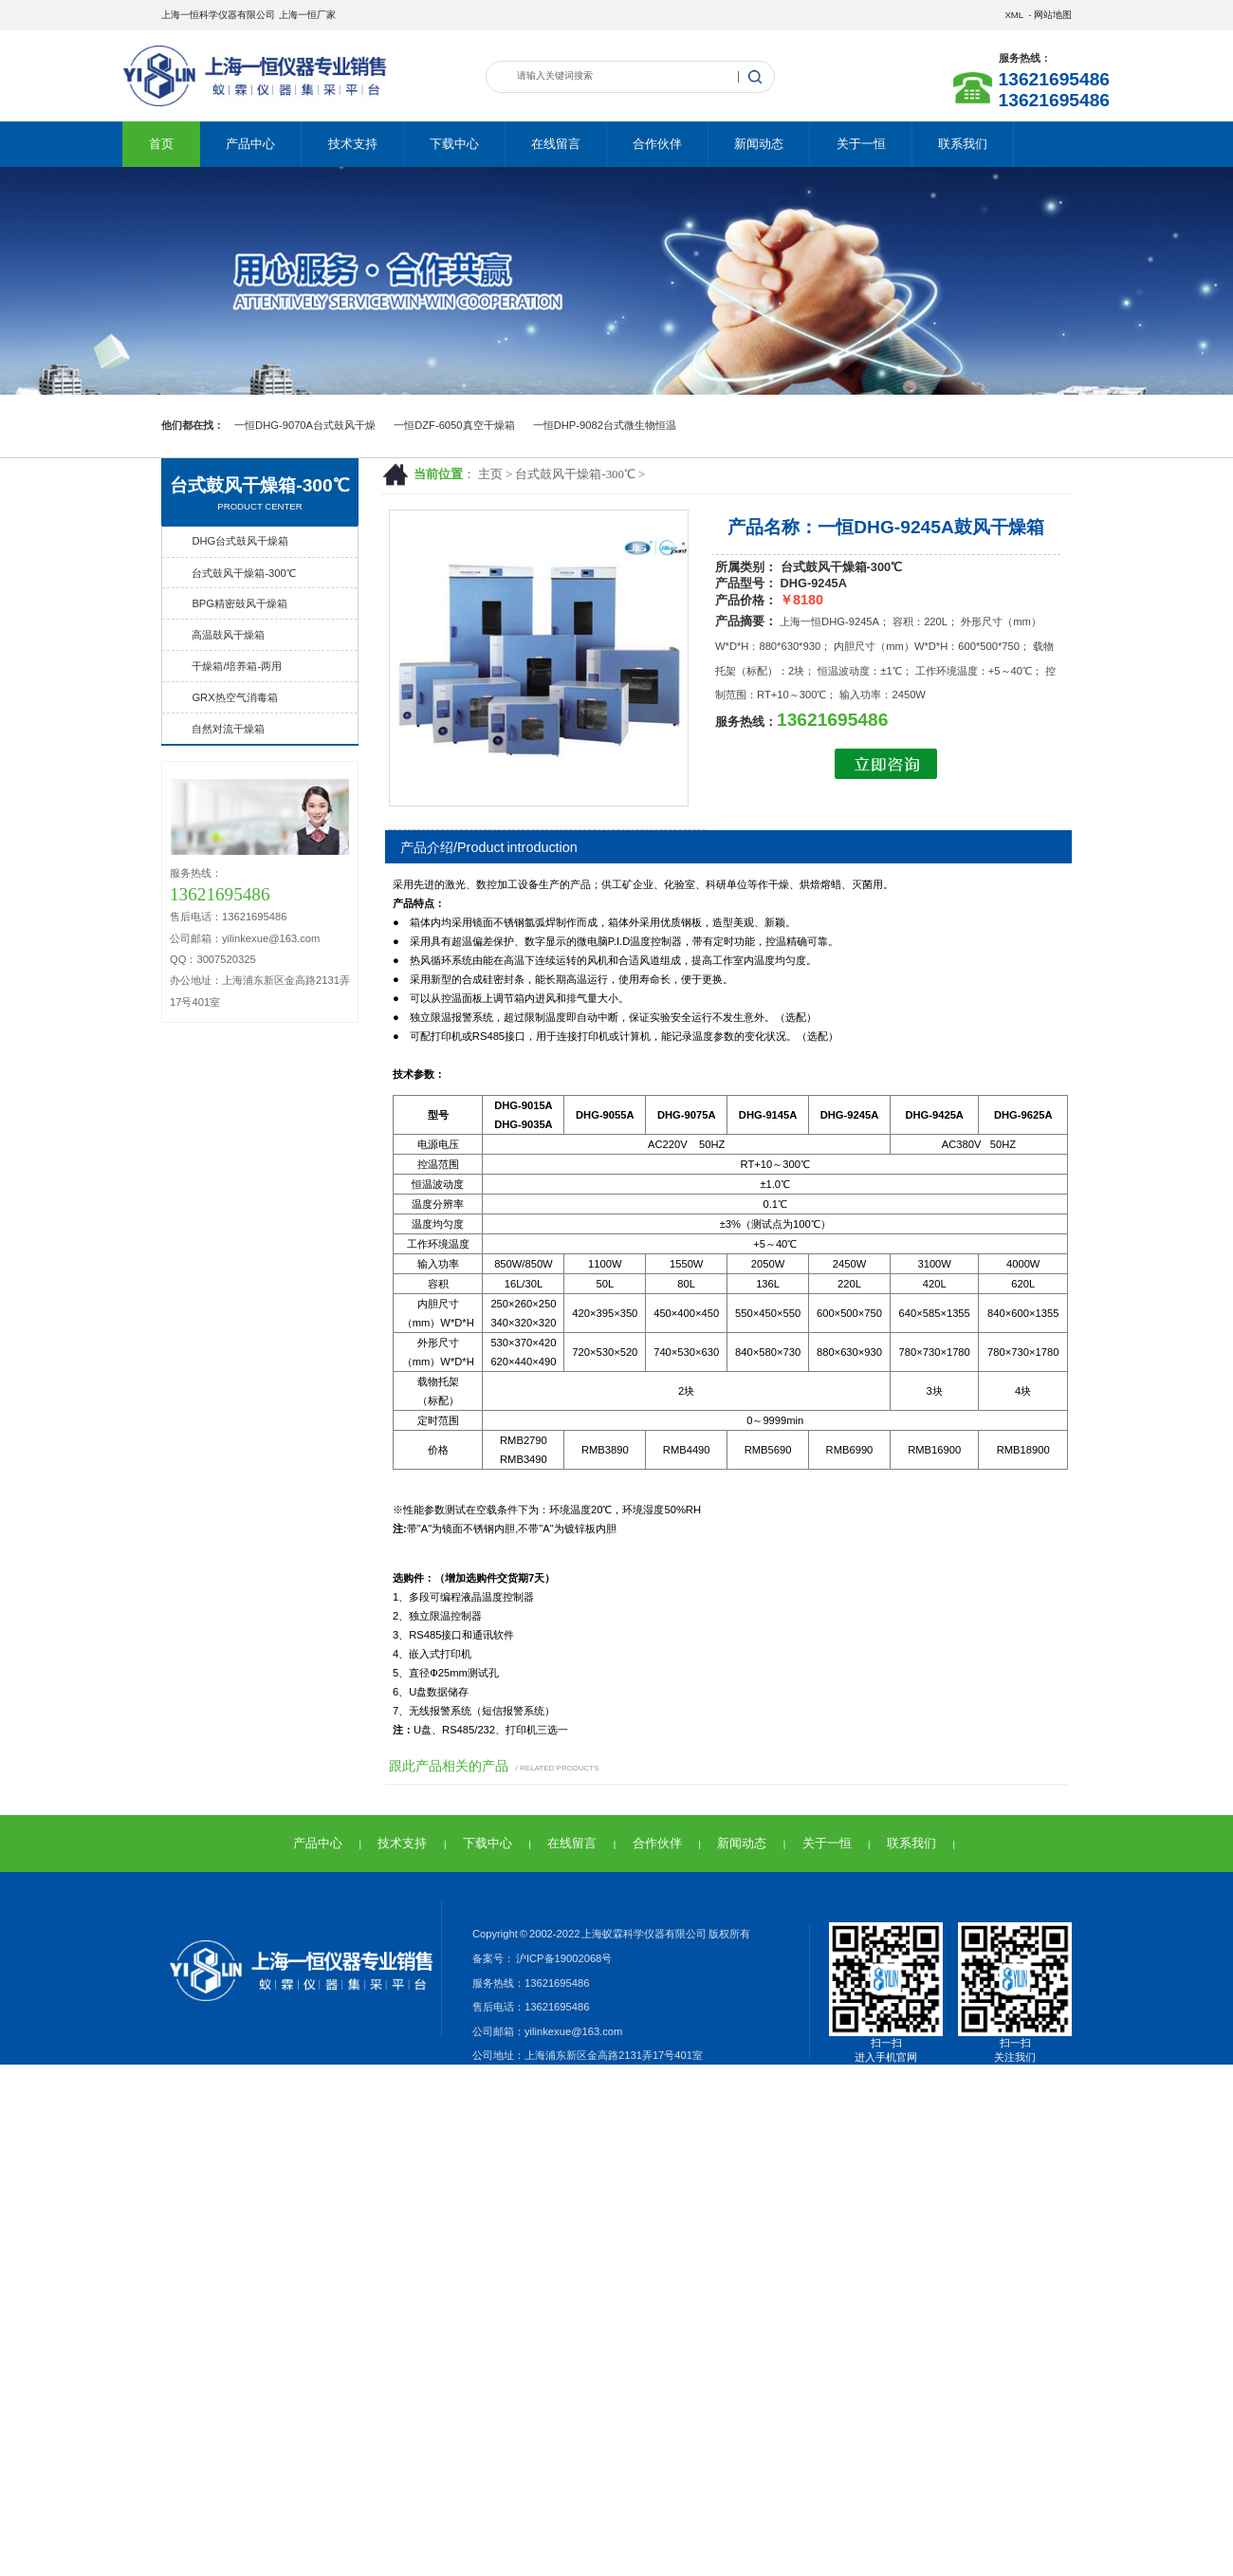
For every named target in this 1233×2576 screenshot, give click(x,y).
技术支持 (352, 144)
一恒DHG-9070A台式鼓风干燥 (305, 425)
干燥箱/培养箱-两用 (237, 666)
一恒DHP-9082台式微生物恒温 (604, 425)
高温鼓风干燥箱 (228, 634)
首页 (161, 144)
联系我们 (962, 144)
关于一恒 (861, 144)
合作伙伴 (657, 144)
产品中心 (250, 144)
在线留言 (555, 144)
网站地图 (1053, 14)
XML (1013, 14)
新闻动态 (758, 144)
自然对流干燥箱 (228, 728)
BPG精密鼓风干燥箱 (239, 603)
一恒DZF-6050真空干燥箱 (454, 425)
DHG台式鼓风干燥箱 (240, 541)
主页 (490, 474)
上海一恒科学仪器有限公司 (218, 14)
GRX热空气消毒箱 (234, 697)
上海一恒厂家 (307, 14)
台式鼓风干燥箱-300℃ (575, 474)
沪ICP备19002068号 (563, 1958)
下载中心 (454, 144)
